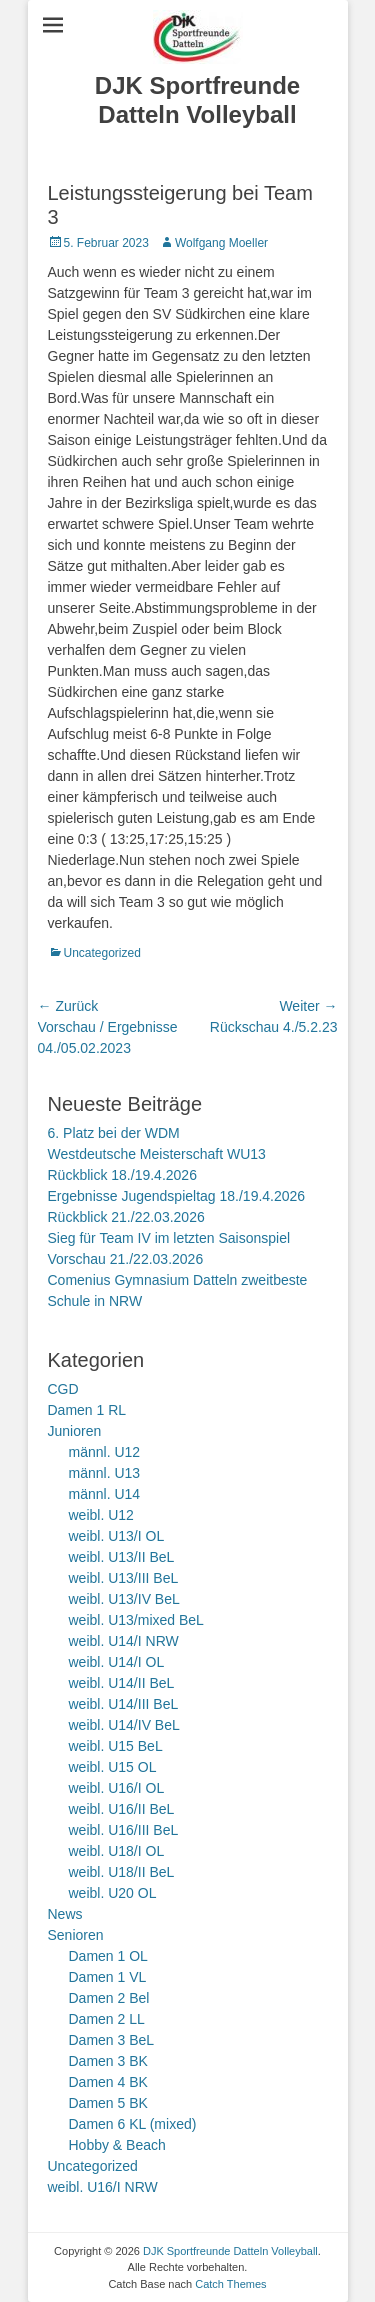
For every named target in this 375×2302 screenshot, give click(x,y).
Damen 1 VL (108, 1977)
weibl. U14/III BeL (124, 1704)
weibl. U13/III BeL (124, 1578)
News (65, 1914)
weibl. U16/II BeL (122, 1809)
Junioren (75, 1431)
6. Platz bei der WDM (114, 1133)
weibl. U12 (101, 1515)
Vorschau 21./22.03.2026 (126, 1259)
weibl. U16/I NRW (103, 2187)
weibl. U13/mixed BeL (136, 1620)
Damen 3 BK (108, 2061)
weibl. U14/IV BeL (124, 1725)
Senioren (76, 1935)
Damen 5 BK (108, 2103)
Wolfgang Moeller (221, 243)
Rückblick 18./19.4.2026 (122, 1175)
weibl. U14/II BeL (122, 1683)
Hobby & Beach (117, 2145)
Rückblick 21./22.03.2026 (126, 1217)
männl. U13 (105, 1473)
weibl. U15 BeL (116, 1746)
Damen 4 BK (108, 2082)
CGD (63, 1389)
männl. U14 (105, 1494)
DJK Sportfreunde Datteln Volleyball (197, 100)
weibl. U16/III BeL (124, 1830)
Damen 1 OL (108, 1956)
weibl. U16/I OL (117, 1788)
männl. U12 (105, 1452)
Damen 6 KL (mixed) (133, 2124)
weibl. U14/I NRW (124, 1641)
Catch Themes (230, 2284)
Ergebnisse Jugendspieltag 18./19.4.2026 (177, 1196)
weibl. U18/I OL (117, 1851)
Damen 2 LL (107, 2019)
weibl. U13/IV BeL (124, 1599)
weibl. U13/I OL (117, 1536)
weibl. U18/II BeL (122, 1872)
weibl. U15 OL (113, 1767)
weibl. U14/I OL (117, 1662)
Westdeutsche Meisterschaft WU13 (157, 1154)
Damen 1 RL (87, 1410)
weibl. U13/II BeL (122, 1557)
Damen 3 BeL (112, 2040)
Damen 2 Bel (109, 1998)
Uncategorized (102, 953)
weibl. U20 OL (113, 1893)
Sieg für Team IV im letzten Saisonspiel (169, 1238)
